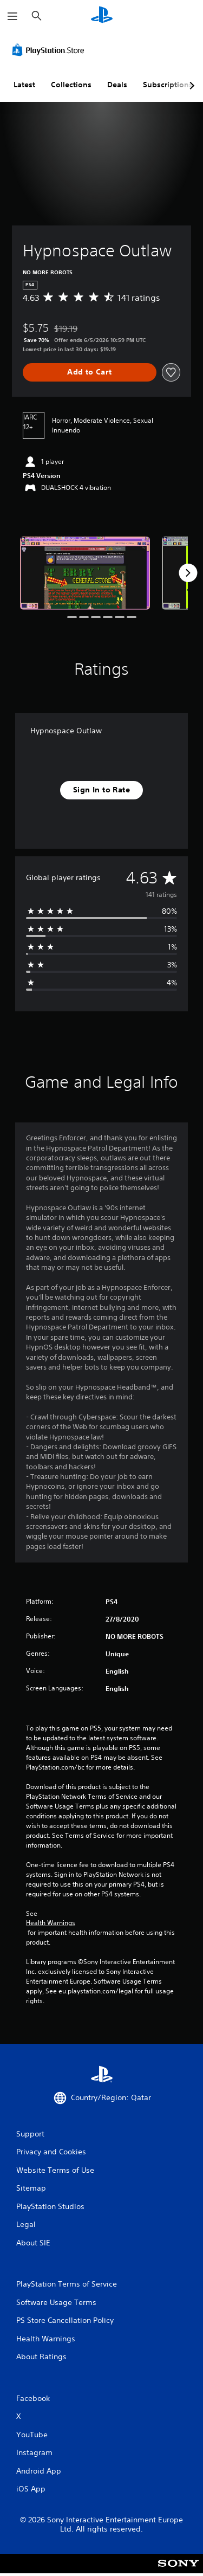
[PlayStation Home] (101, 16)
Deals (117, 84)
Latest (24, 84)
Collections (71, 84)
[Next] (188, 573)
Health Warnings (50, 1923)
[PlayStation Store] (50, 50)
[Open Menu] (12, 16)
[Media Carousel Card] (85, 573)
